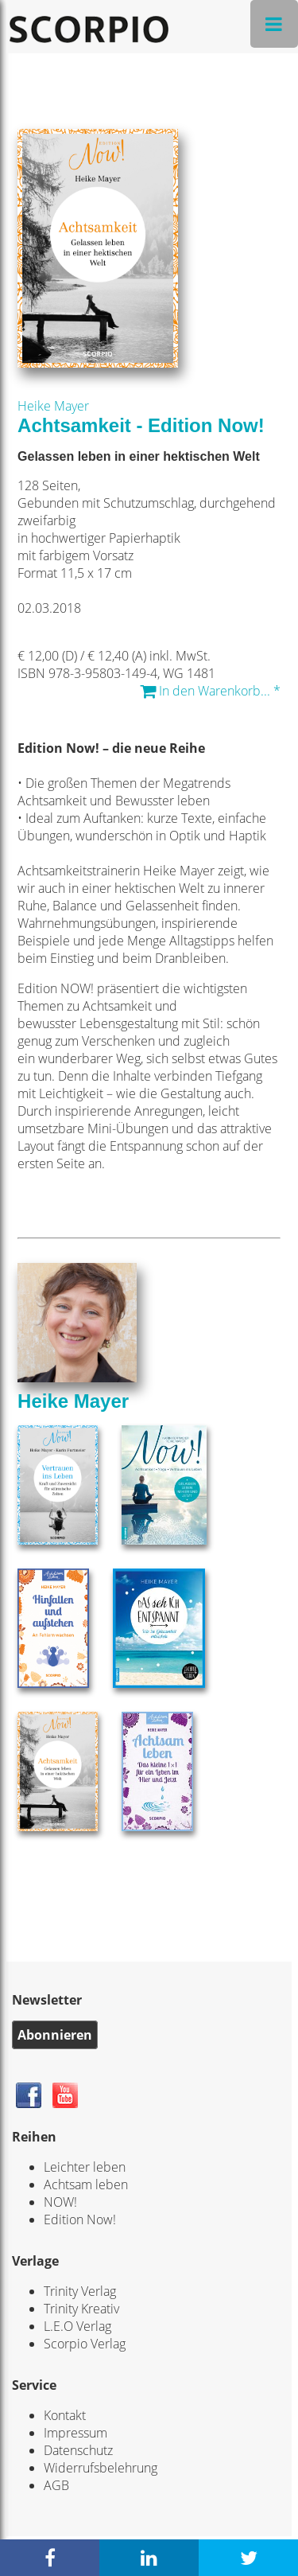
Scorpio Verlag (85, 2343)
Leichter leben (85, 2167)
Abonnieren (54, 2035)
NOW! (60, 2202)
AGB (56, 2485)
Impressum (75, 2433)
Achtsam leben (86, 2184)
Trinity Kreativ (81, 2308)
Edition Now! (80, 2219)
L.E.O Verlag (77, 2326)
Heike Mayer (53, 406)
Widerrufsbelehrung (100, 2468)
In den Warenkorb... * (210, 691)
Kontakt (65, 2415)
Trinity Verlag (80, 2291)
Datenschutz (78, 2450)
